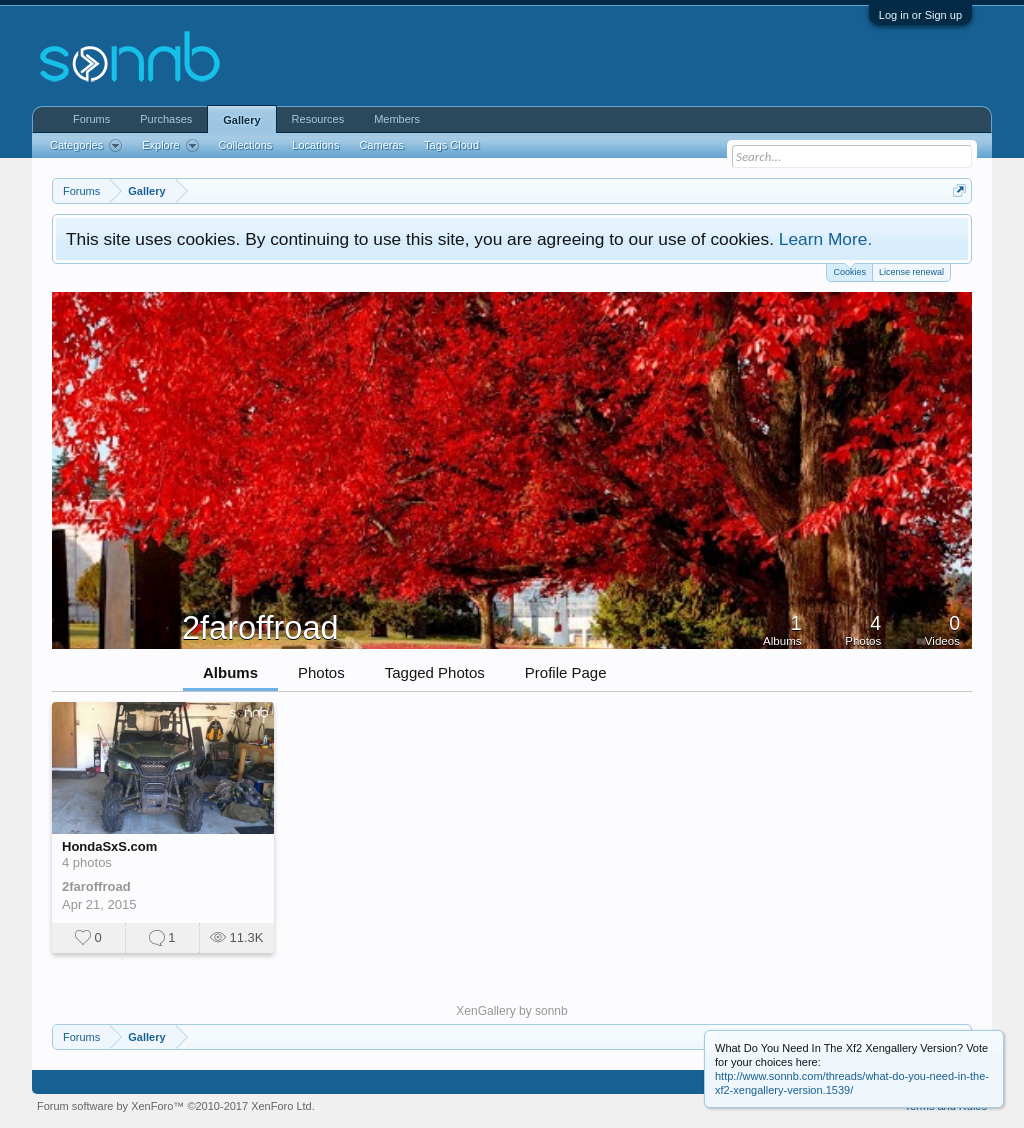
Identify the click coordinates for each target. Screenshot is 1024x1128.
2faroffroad (96, 886)
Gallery (241, 120)
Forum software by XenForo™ (176, 1106)
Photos (321, 672)
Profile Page (566, 672)
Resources (318, 119)
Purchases (166, 119)
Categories (86, 146)
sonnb (551, 1011)
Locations (315, 145)
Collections (246, 145)
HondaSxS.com (109, 846)
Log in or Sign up (920, 15)
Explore (170, 146)
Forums (91, 119)
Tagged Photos (435, 672)
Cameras (381, 145)
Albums (230, 672)
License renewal (911, 272)
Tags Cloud (451, 145)
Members (397, 119)
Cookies (849, 270)
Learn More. (825, 239)
